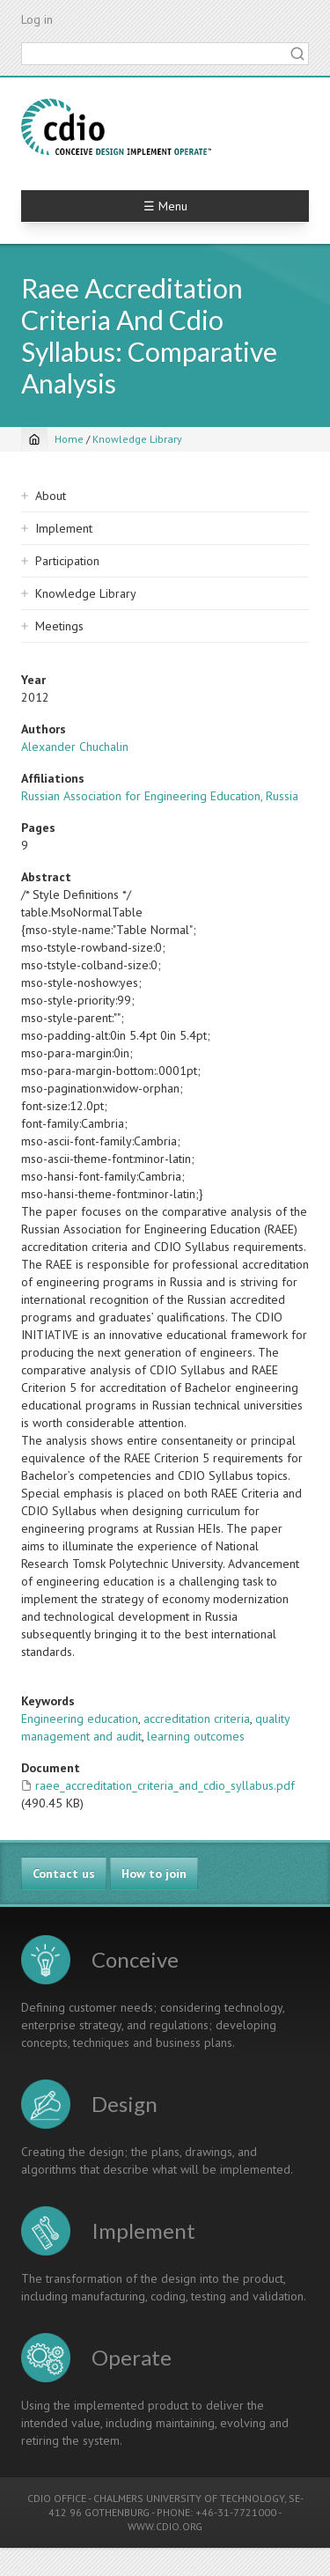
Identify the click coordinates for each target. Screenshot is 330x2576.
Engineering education (79, 1718)
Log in (37, 19)
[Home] (34, 439)
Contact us (64, 1873)
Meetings (59, 626)
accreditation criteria (196, 1718)
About (50, 496)
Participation (67, 561)
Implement (63, 528)
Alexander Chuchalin (74, 746)
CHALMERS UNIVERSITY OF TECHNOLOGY (188, 2498)
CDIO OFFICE (56, 2498)
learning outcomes (196, 1736)
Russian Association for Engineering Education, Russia (159, 796)
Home (69, 438)
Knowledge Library (137, 438)
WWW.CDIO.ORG (165, 2526)
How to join (154, 1873)
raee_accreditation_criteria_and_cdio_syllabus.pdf (165, 1785)
